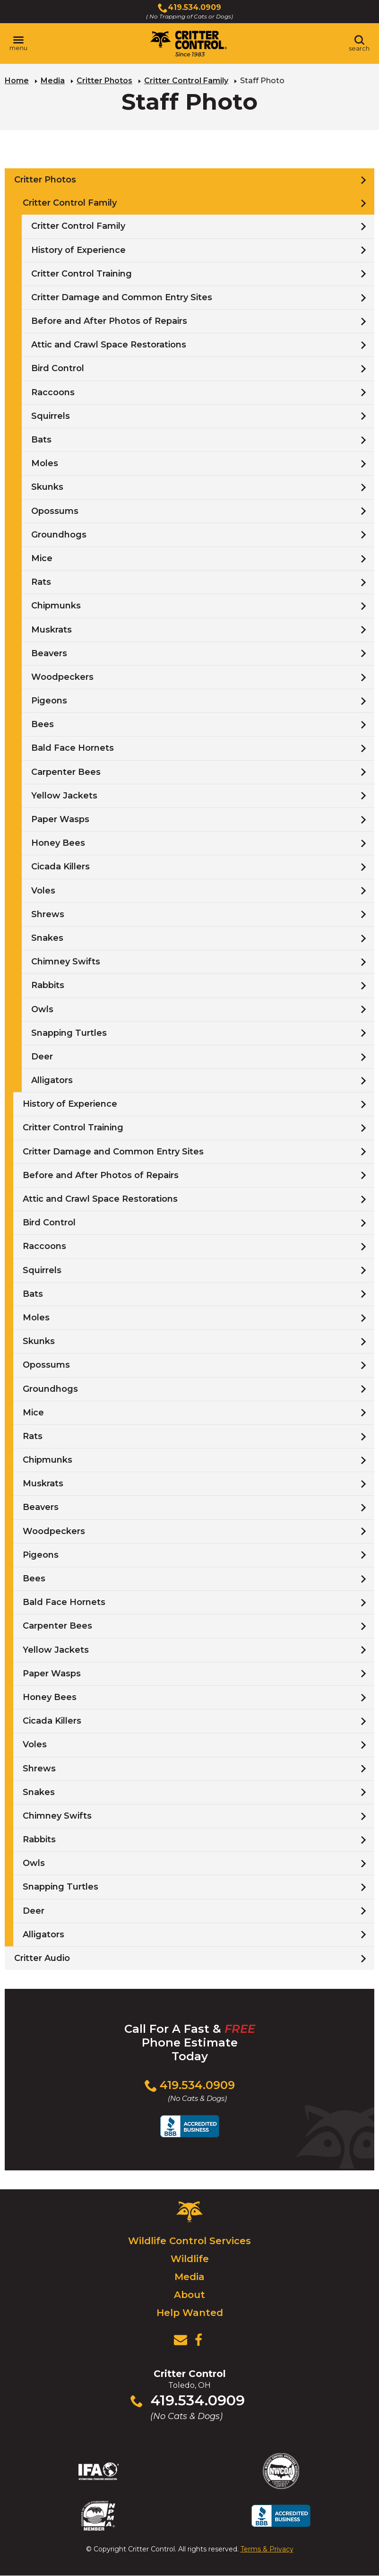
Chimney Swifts (65, 961)
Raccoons (53, 392)
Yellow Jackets (64, 795)
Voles (43, 890)
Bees (42, 724)
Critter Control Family (186, 80)
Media (53, 80)
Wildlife (190, 2258)
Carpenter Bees (66, 772)
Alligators (52, 1080)
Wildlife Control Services (189, 2240)
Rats (41, 582)
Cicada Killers (60, 866)
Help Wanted (189, 2312)
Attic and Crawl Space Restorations (108, 344)
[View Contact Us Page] (180, 2340)
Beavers (49, 653)
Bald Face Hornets (72, 748)
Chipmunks (56, 605)
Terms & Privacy (267, 2549)
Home (17, 80)
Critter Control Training (81, 274)
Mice (41, 558)
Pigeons (49, 700)
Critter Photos (104, 80)
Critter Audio (42, 1958)
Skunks (47, 487)
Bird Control (57, 368)
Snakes (47, 938)
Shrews (47, 914)
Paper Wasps (60, 819)
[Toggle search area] (359, 43)
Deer (42, 1056)
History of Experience (78, 250)
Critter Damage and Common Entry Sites (121, 297)
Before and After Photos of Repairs (109, 321)
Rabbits (47, 985)
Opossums (54, 511)
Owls (42, 1009)
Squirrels (50, 416)
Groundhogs (58, 534)
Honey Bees (58, 843)
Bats (41, 439)
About (189, 2294)
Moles (44, 463)
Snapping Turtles (69, 1033)
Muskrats (51, 629)
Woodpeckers (62, 677)
